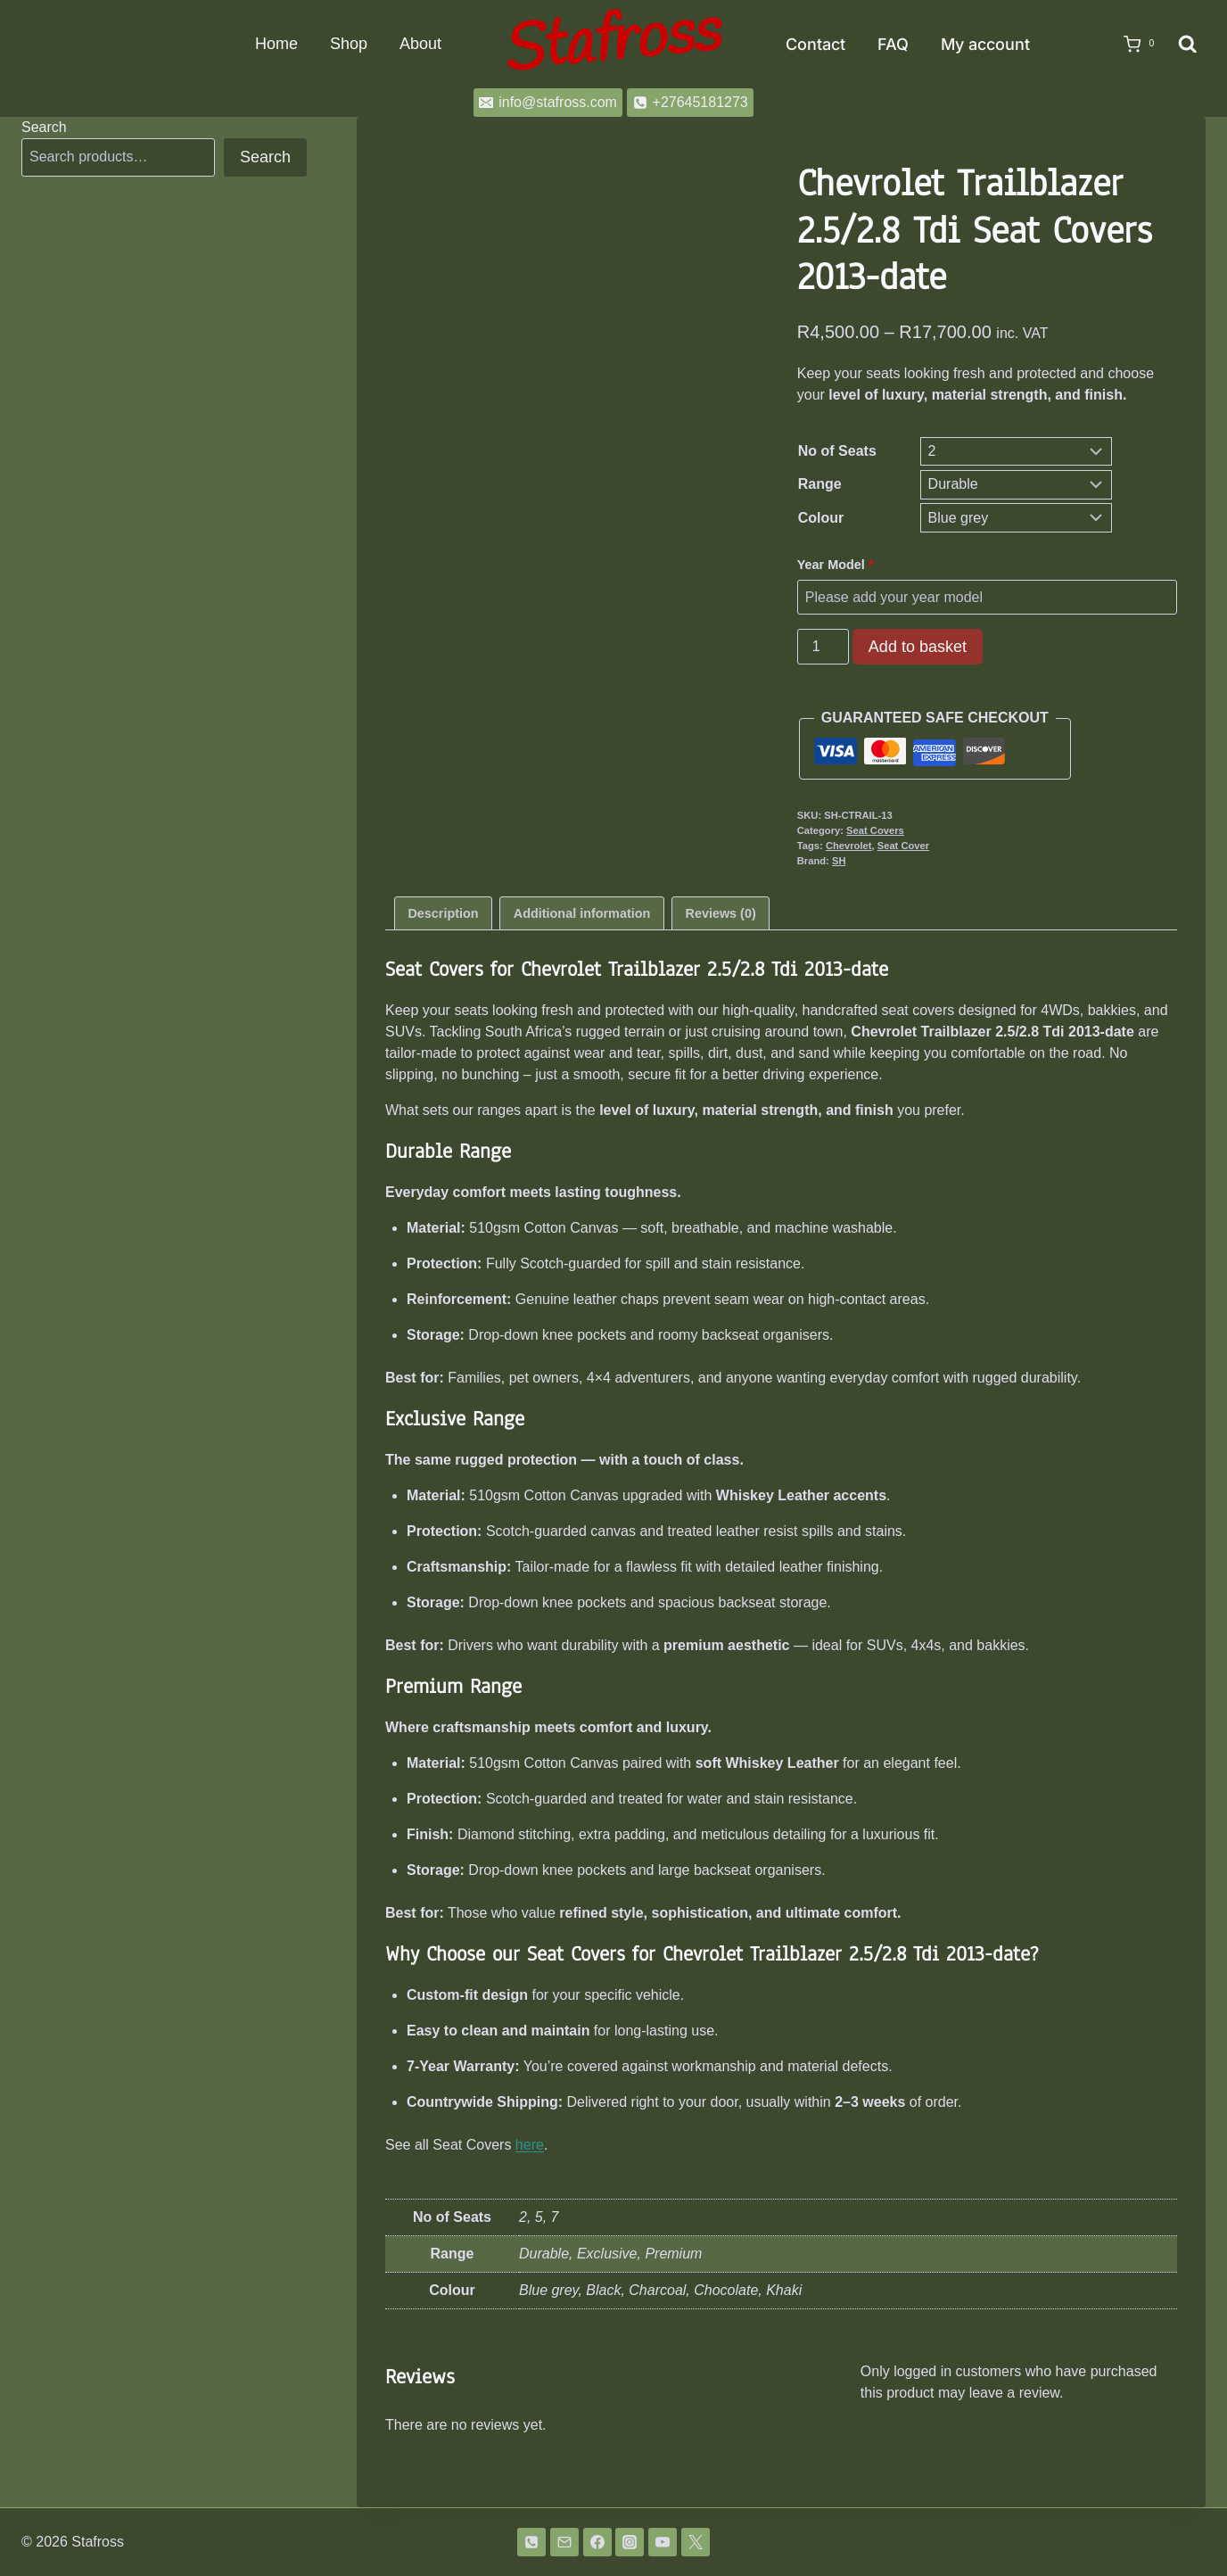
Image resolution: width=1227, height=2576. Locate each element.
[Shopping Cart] (1133, 44)
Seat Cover (903, 845)
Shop (348, 44)
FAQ (893, 44)
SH (839, 860)
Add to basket (918, 647)
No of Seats (837, 450)
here (529, 2144)
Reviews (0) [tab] (721, 913)
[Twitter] (695, 2542)
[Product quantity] (823, 647)
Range (820, 483)
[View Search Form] (1188, 44)
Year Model (837, 564)
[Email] (564, 2542)
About (420, 44)
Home (276, 44)
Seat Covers (875, 830)
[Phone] (531, 2542)
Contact (815, 44)
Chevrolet (849, 845)
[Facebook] (597, 2542)
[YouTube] (662, 2542)
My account (985, 44)
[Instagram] (629, 2542)
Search (44, 127)
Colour (821, 517)
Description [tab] (443, 913)
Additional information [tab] (582, 913)
